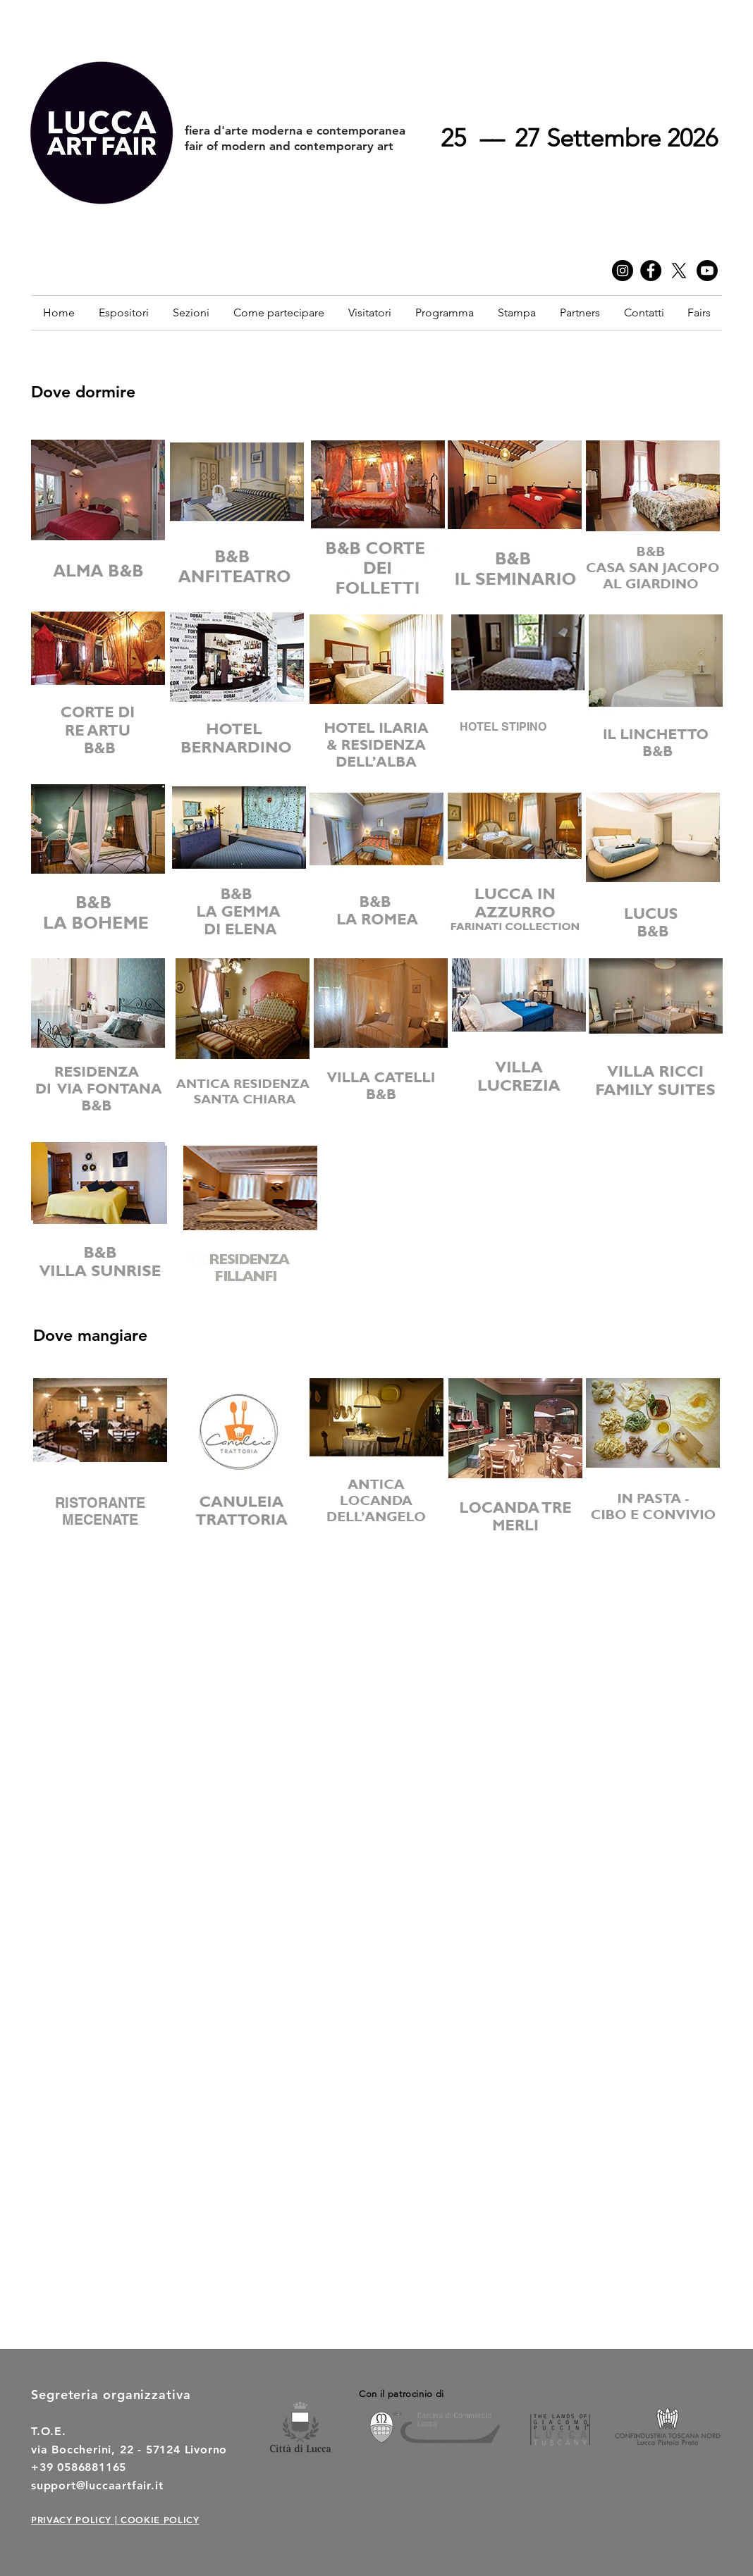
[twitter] (679, 270)
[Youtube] (707, 270)
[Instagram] (622, 270)
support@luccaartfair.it (97, 2485)
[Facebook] (650, 270)
